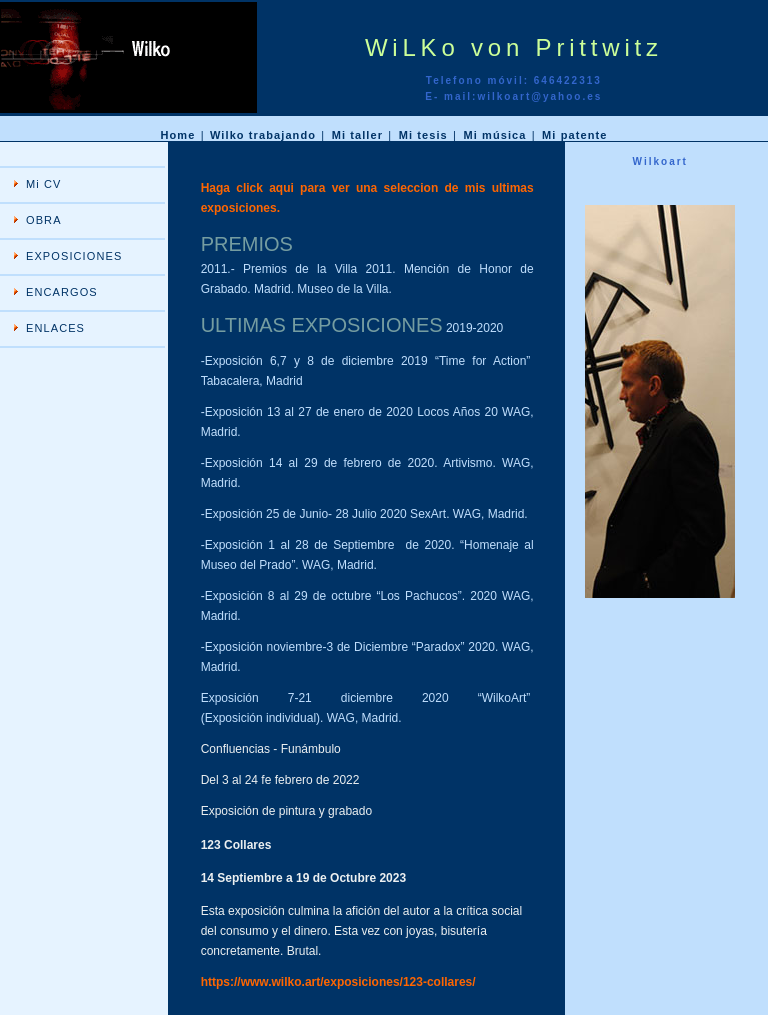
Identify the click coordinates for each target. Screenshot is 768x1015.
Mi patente (574, 135)
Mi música (494, 135)
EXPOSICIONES (74, 256)
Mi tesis (423, 135)
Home (177, 135)
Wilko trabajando (261, 135)
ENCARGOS (62, 292)
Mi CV (43, 184)
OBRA (44, 220)
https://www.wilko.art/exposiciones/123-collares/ (338, 982)
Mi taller (357, 135)
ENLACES (55, 328)
